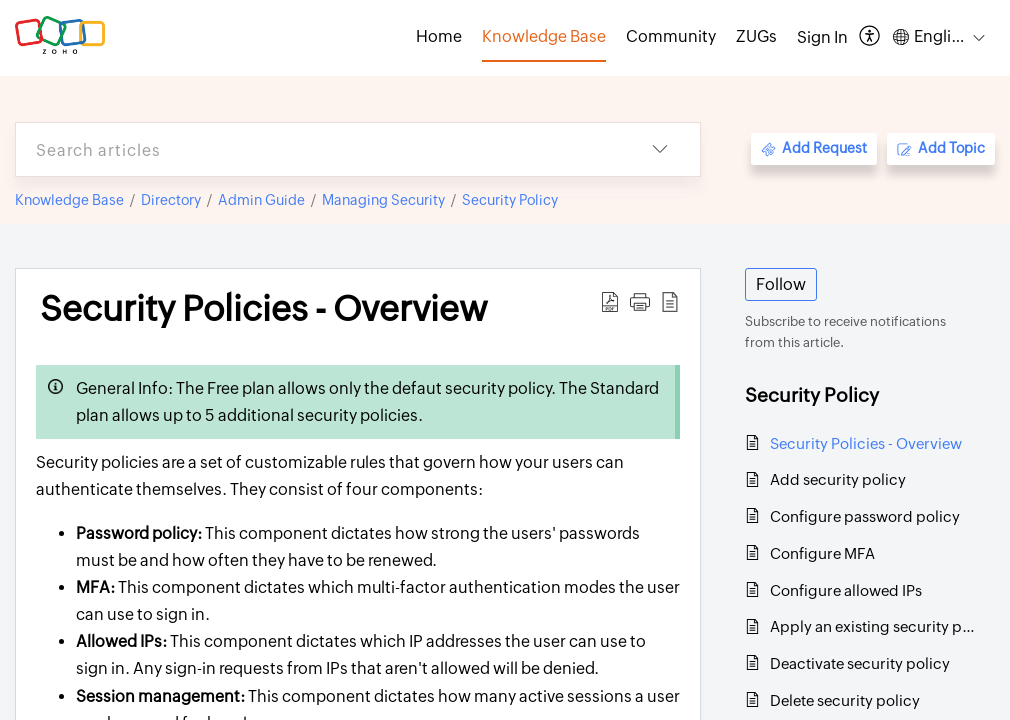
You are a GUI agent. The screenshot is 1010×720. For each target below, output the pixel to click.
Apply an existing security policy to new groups (872, 626)
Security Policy (510, 200)
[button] (640, 302)
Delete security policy (845, 700)
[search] (318, 149)
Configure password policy (865, 516)
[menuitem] (822, 38)
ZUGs (756, 36)
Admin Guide (261, 200)
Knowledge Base (69, 200)
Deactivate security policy (860, 663)
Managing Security (383, 200)
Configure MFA (822, 553)
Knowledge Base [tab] (544, 36)
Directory (171, 200)
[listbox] (660, 149)
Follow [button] (781, 284)
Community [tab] (671, 36)
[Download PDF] (610, 302)
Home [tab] (439, 36)
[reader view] (670, 302)
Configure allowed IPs (846, 590)
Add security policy (838, 479)
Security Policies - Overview (264, 309)
